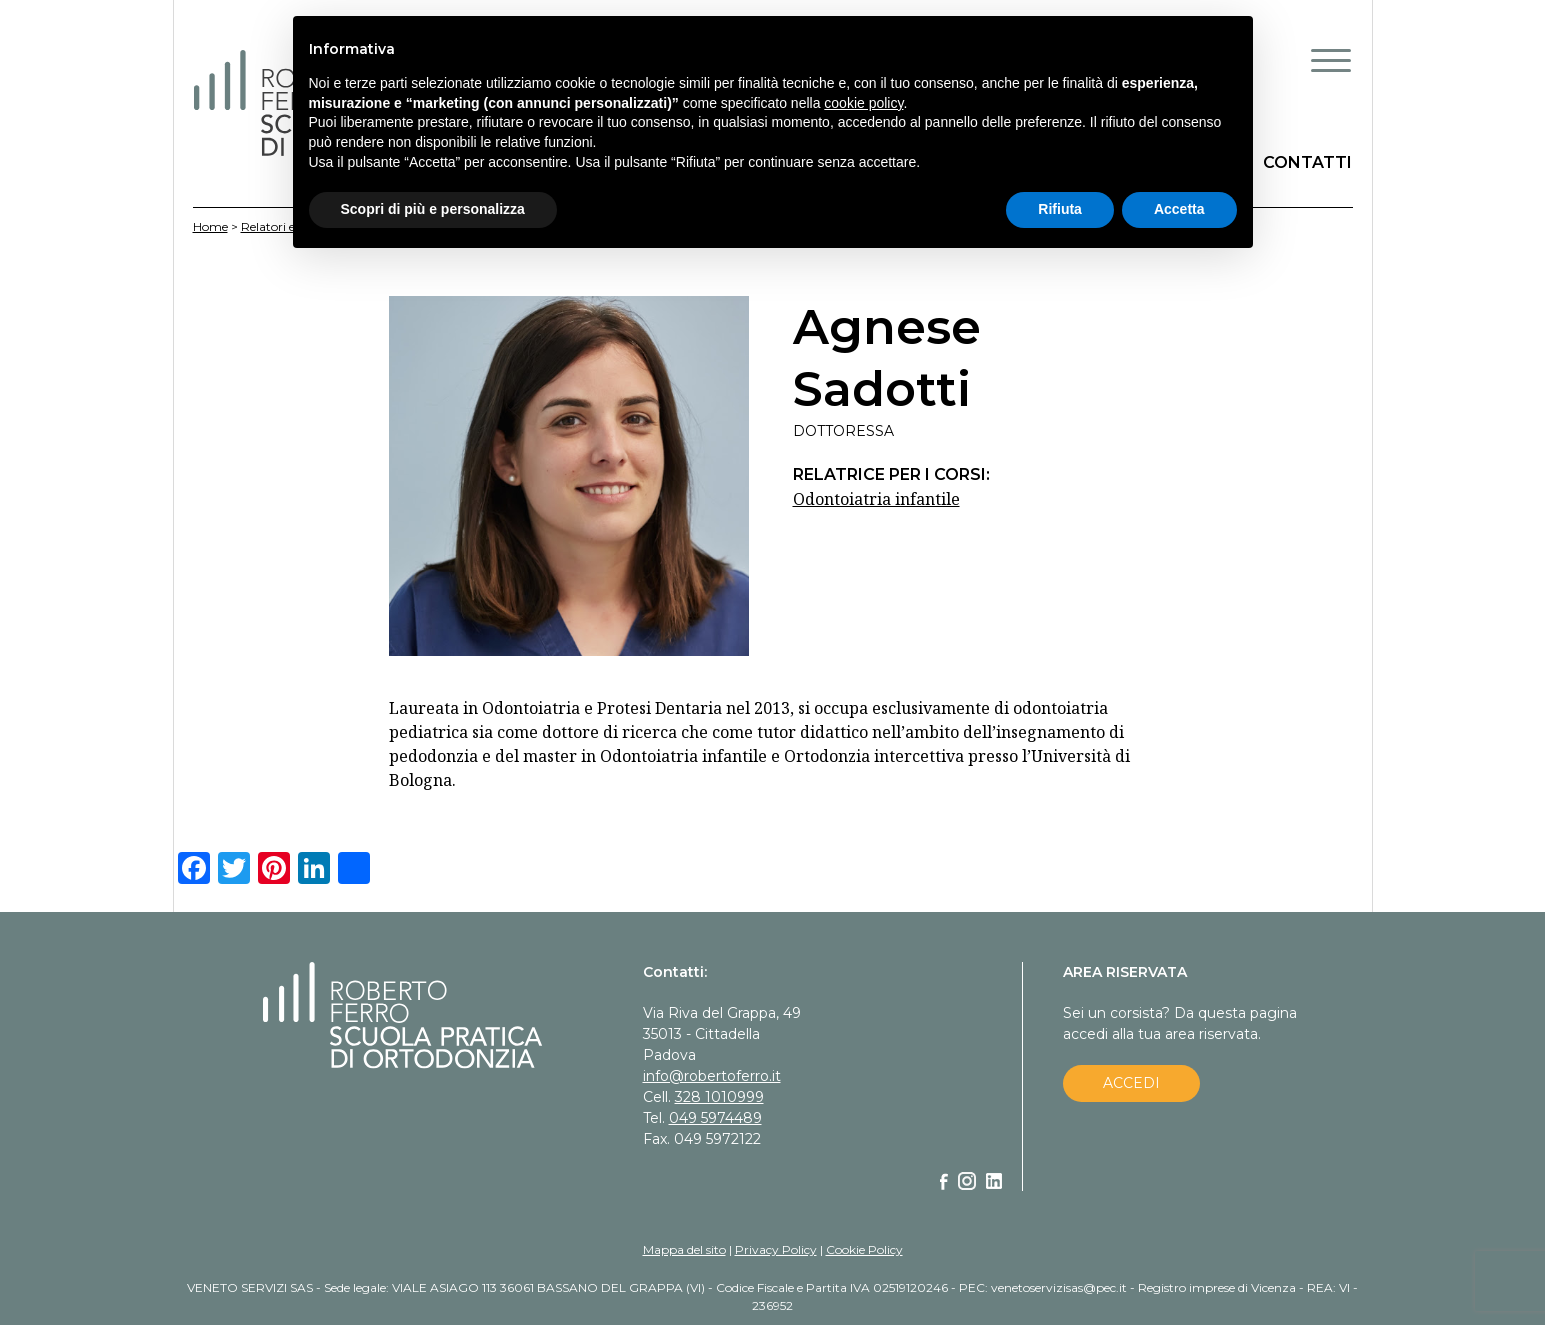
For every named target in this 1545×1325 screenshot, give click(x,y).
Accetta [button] (1179, 209)
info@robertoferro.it (712, 1076)
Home (210, 226)
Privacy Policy (776, 1249)
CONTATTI (1307, 162)
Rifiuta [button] (1060, 209)
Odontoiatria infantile (876, 499)
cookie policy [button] (863, 103)
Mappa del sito (684, 1249)
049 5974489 (715, 1118)
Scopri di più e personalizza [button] (433, 209)
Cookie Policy (864, 1249)
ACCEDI (1131, 1083)
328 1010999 (719, 1097)
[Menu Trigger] (1331, 60)
